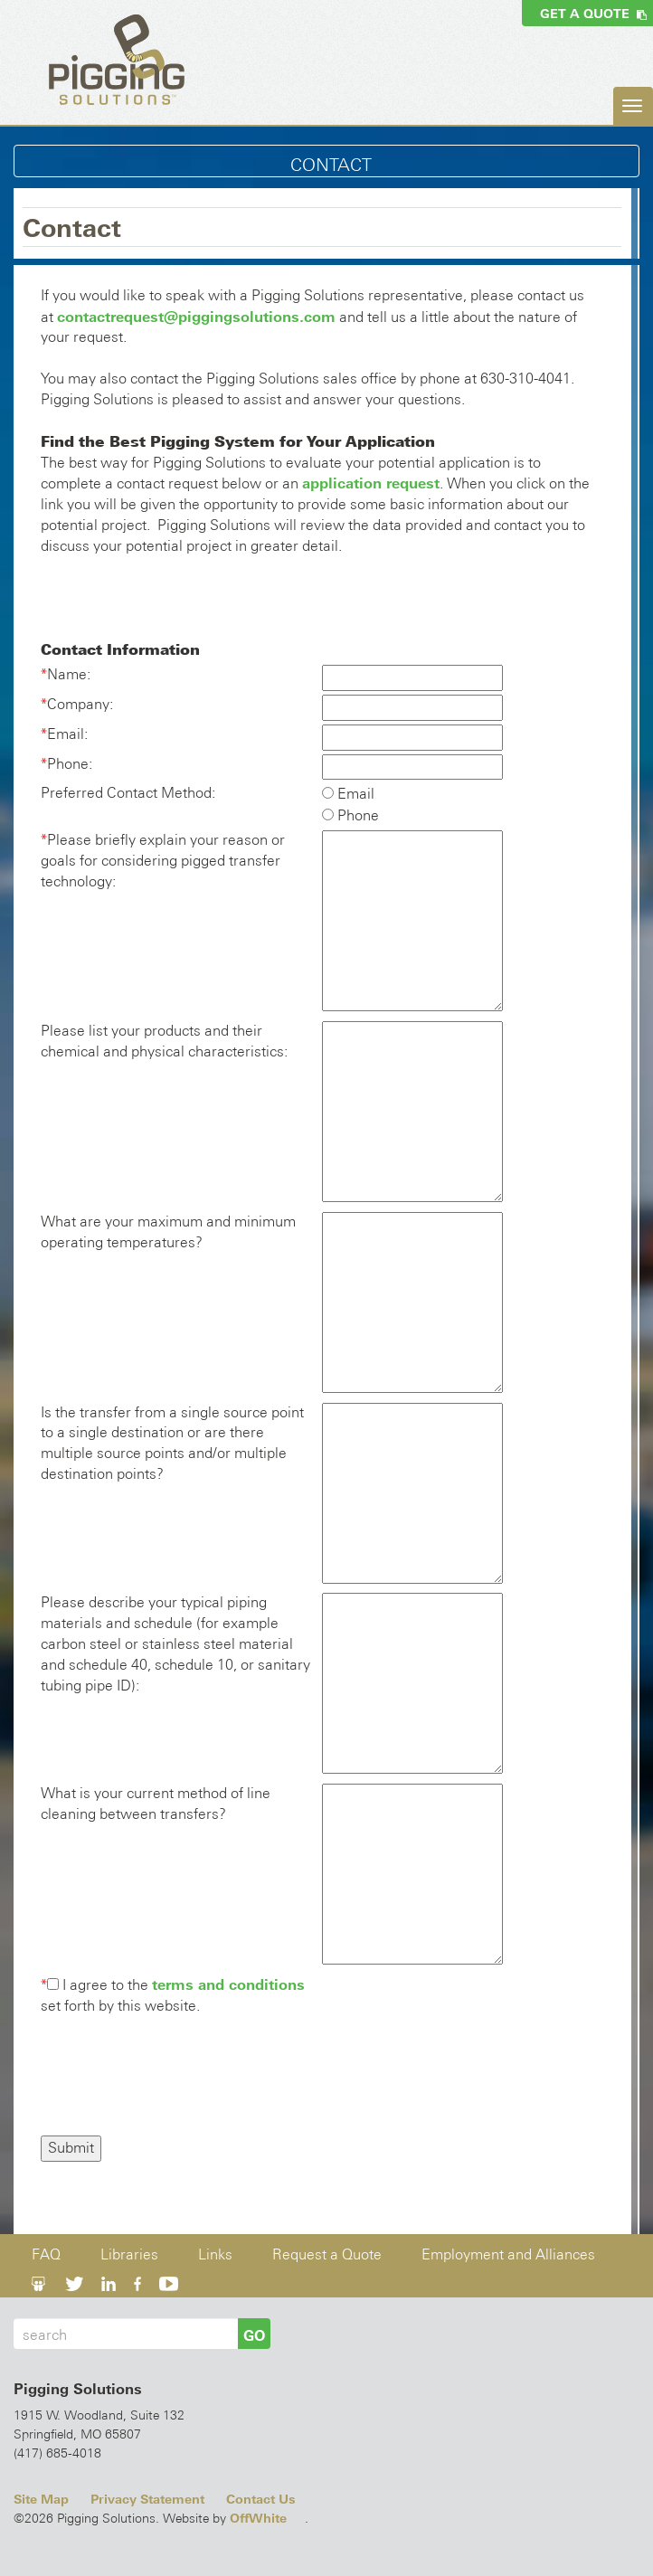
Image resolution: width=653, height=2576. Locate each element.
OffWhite (258, 2518)
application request (371, 483)
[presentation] (178, 2076)
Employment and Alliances (508, 2254)
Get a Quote (593, 13)
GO (254, 2335)
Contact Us (261, 2499)
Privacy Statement (147, 2499)
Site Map (41, 2499)
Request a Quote (327, 2254)
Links (215, 2254)
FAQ (46, 2254)
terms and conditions (228, 1984)
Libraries (129, 2254)
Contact (331, 165)
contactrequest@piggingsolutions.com (196, 317)
